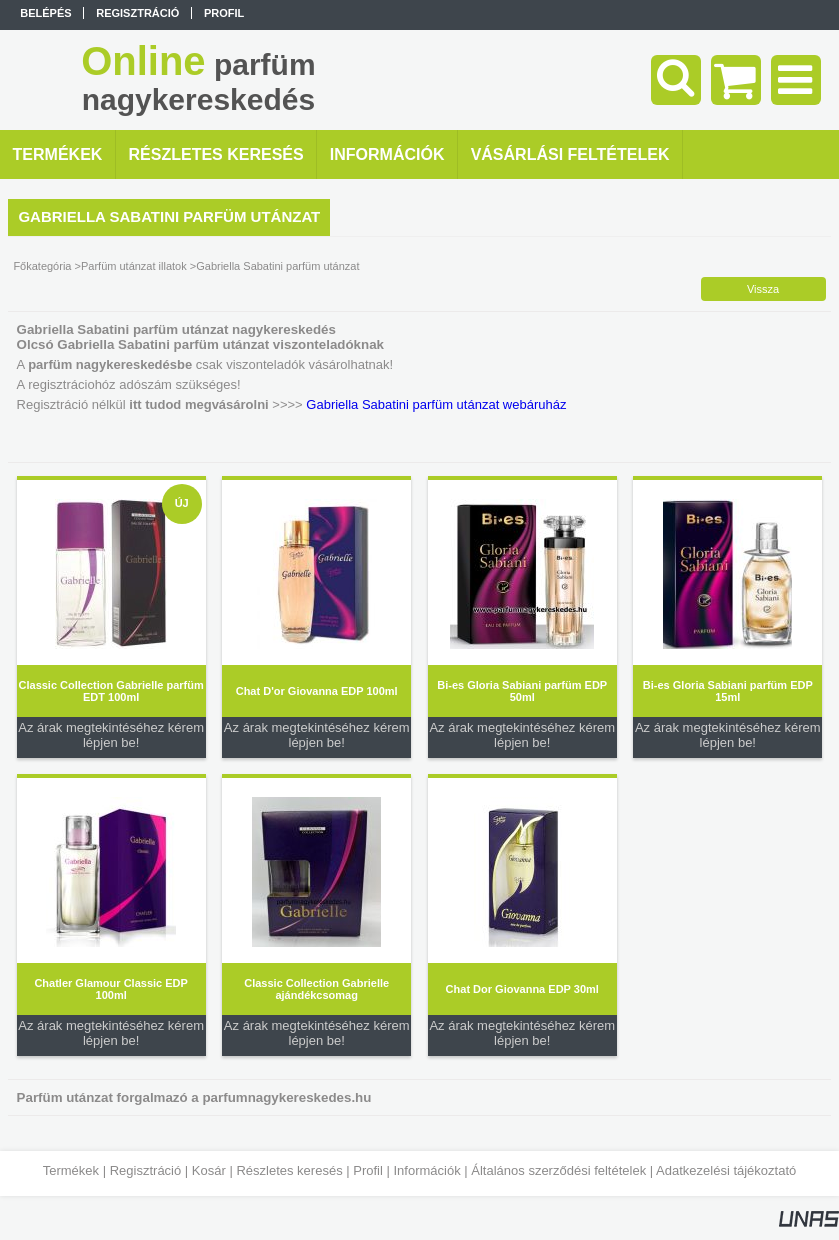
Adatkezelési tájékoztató (726, 1170)
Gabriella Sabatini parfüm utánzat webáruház (436, 404)
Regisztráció (146, 1170)
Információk (426, 1170)
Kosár (209, 1170)
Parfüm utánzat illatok (134, 266)
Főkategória (42, 266)
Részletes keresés (289, 1170)
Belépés (45, 13)
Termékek (71, 1170)
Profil (368, 1170)
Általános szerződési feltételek (558, 1170)
